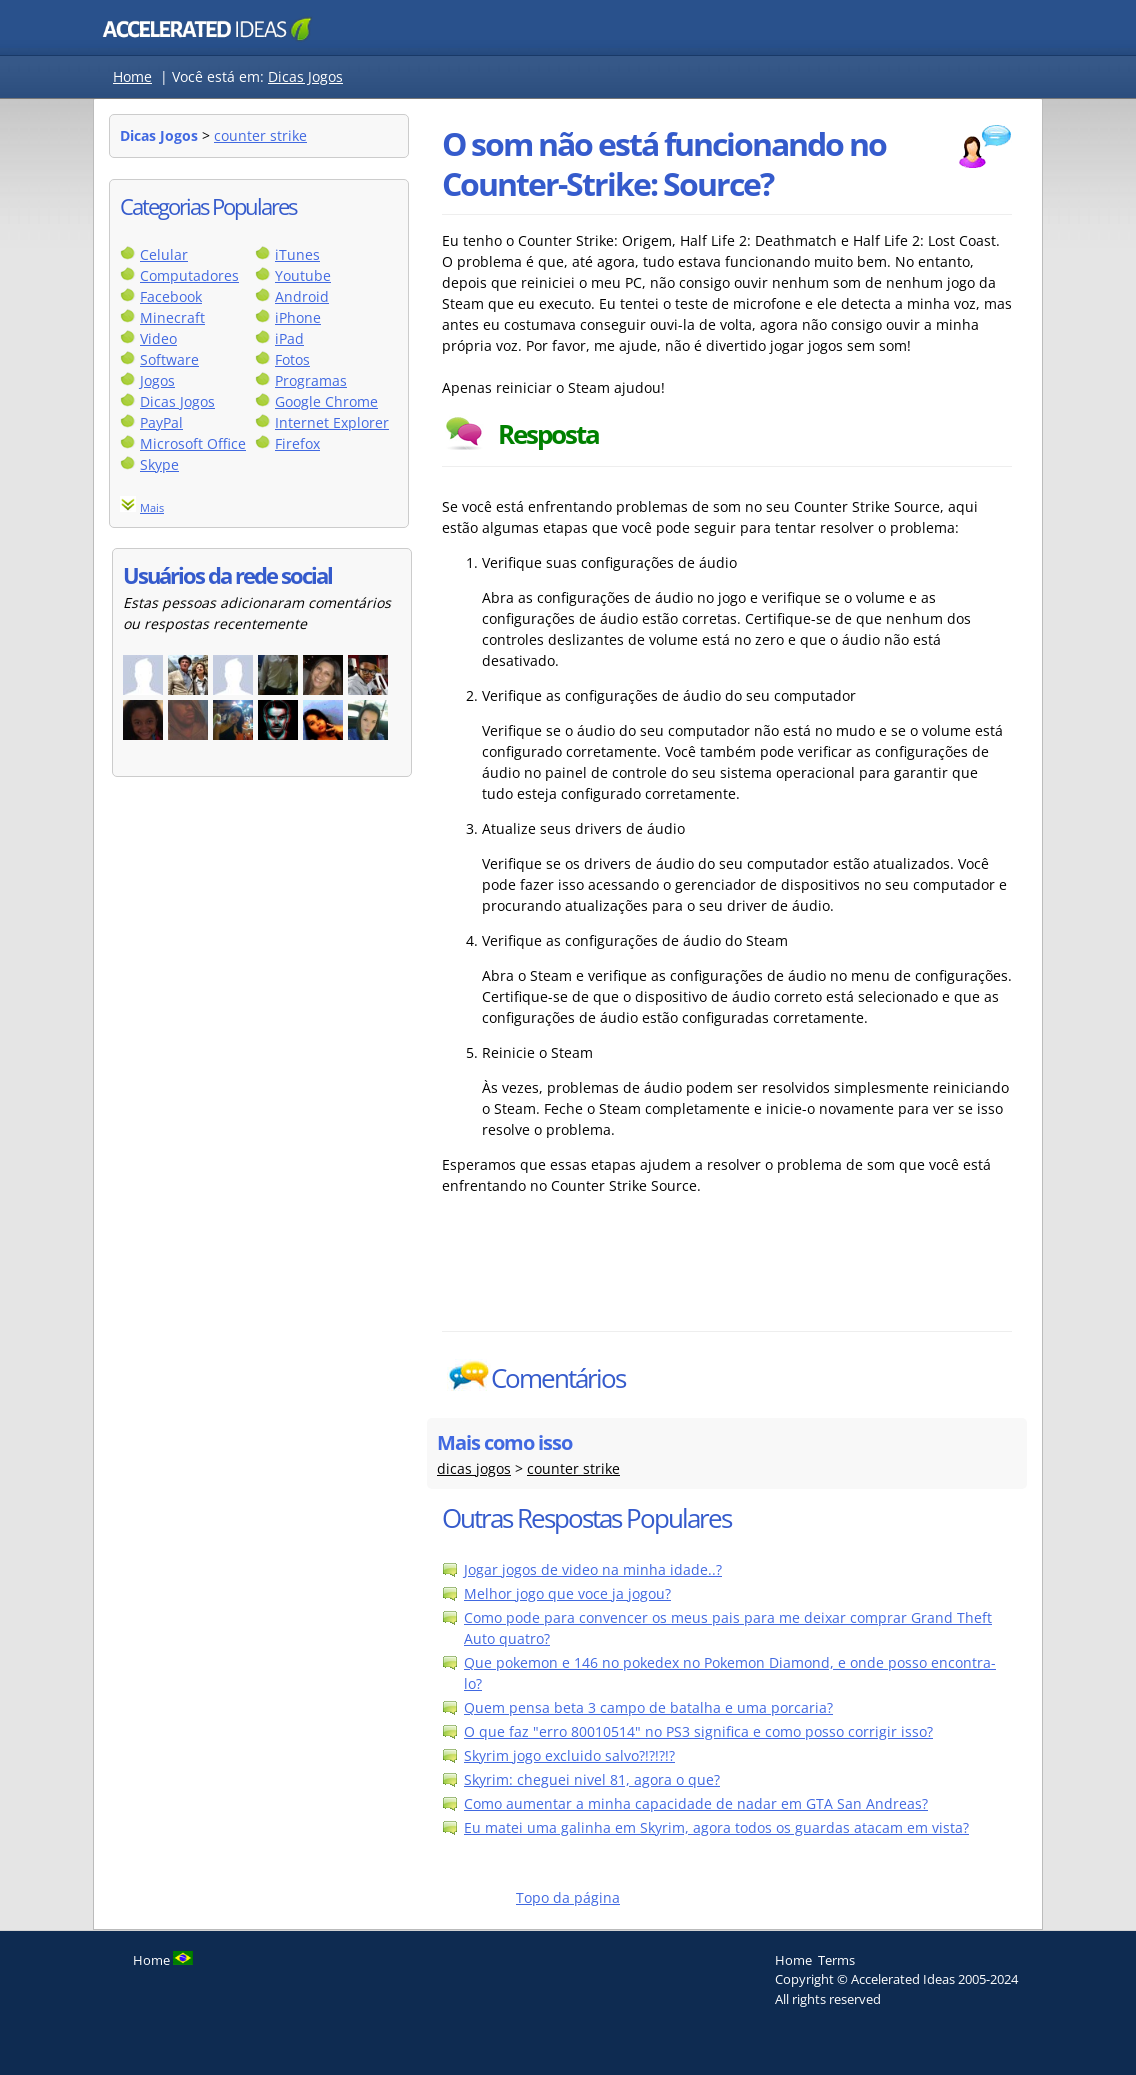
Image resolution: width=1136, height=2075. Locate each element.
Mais (152, 507)
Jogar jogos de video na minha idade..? (593, 1569)
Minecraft (172, 317)
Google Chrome (326, 401)
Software (169, 359)
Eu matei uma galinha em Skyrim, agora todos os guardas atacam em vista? (716, 1827)
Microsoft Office (193, 443)
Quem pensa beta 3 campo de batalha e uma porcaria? (648, 1707)
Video (158, 338)
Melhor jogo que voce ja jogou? (567, 1593)
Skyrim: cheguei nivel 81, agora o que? (592, 1779)
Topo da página (568, 1897)
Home (132, 76)
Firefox (297, 443)
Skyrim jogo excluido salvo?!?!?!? (569, 1755)
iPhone (298, 317)
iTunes (297, 254)
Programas (311, 380)
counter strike (260, 135)
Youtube (303, 275)
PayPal (161, 422)
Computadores (189, 275)
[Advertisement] (727, 1281)
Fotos (292, 359)
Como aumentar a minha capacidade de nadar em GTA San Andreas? (696, 1803)
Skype (159, 464)
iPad (289, 338)
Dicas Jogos (305, 76)
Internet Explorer (332, 422)
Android (302, 296)
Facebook (171, 296)
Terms (836, 1960)
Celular (164, 254)
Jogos (157, 380)
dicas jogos (474, 1468)
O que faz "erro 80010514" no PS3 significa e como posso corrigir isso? (698, 1731)
